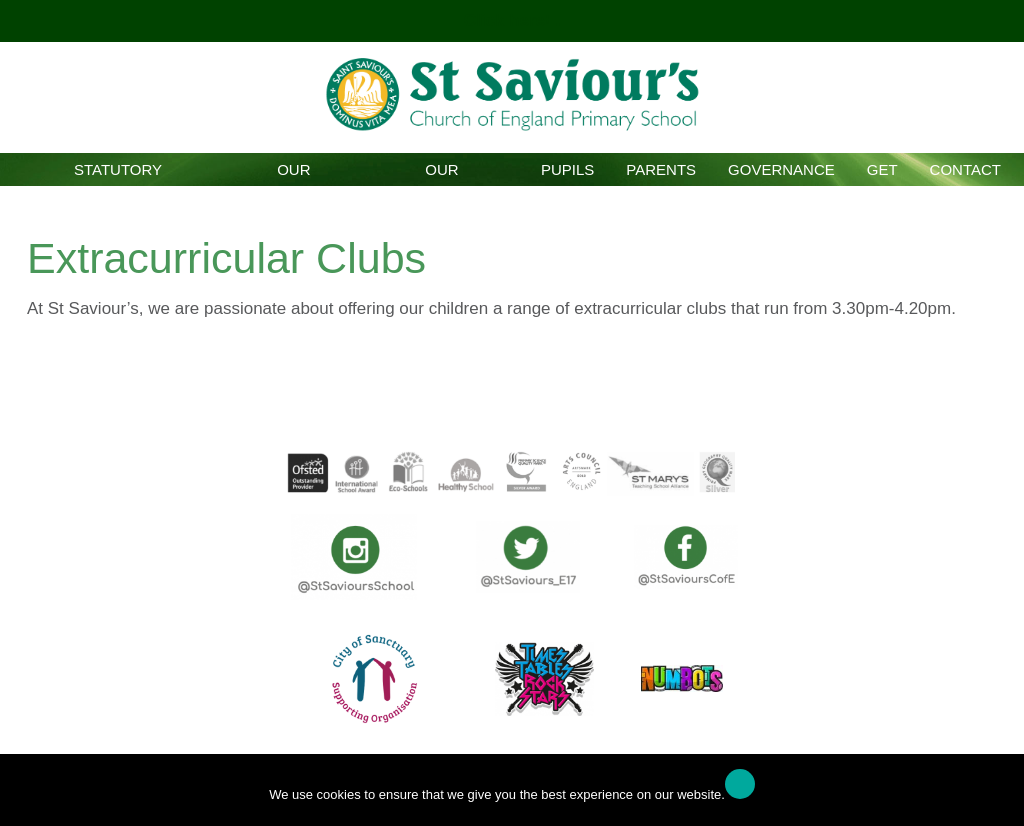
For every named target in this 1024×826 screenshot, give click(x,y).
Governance (781, 169)
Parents (661, 169)
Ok (740, 784)
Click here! (510, 20)
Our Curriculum (441, 173)
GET (882, 169)
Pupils (567, 169)
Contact (965, 169)
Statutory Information (118, 173)
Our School (293, 173)
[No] (999, 795)
